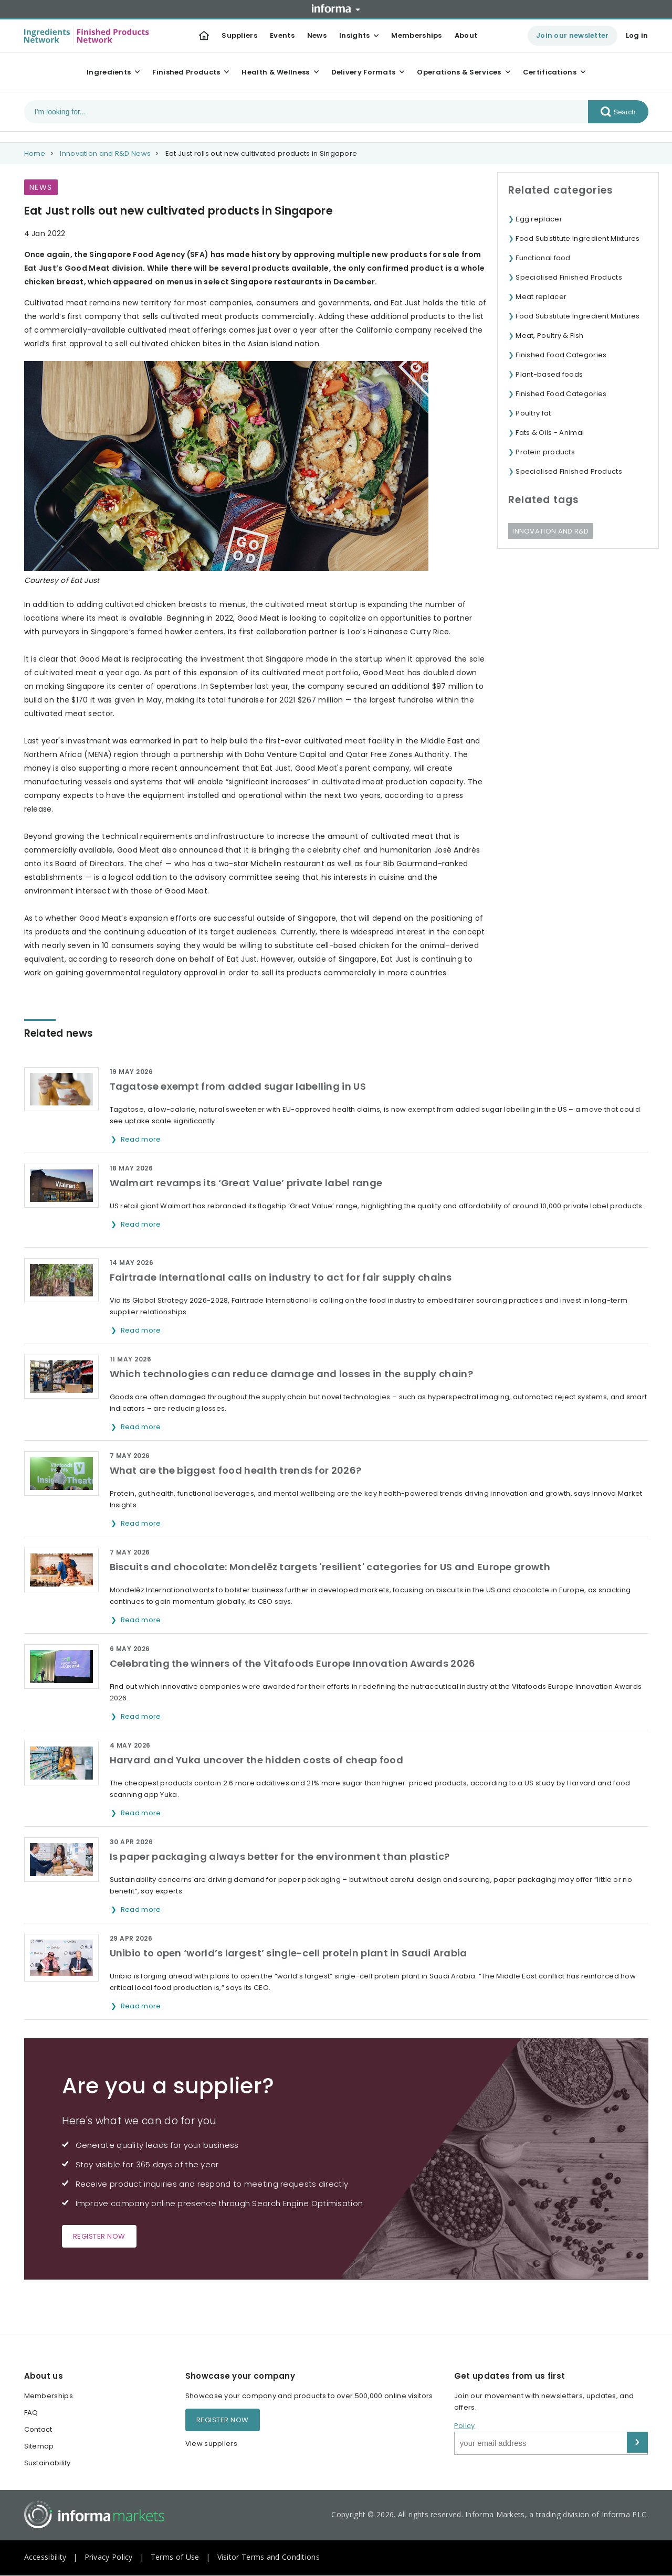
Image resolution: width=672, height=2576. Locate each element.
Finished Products (186, 72)
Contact (38, 2429)
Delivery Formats (363, 72)
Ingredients (109, 72)
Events (282, 35)
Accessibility (45, 2557)
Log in (637, 35)
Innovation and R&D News (105, 153)
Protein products (545, 452)
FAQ (31, 2413)
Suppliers (239, 35)
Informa (336, 8)
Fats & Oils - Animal (550, 433)
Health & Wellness (275, 72)
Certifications (549, 72)
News (317, 35)
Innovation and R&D (550, 531)
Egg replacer (539, 219)
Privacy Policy (109, 2557)
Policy (464, 2426)
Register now (99, 2236)
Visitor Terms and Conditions (268, 2557)
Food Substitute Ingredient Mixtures (578, 238)
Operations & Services (459, 72)
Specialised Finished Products (569, 277)
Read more (142, 1139)
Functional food (543, 258)
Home (35, 153)
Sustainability (47, 2463)
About (466, 35)
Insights (354, 35)
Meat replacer (541, 297)
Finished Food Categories (561, 355)
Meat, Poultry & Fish (549, 335)
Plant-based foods (549, 374)
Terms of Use (175, 2557)
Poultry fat (533, 413)
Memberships (416, 35)
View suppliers (211, 2444)
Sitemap (39, 2446)
